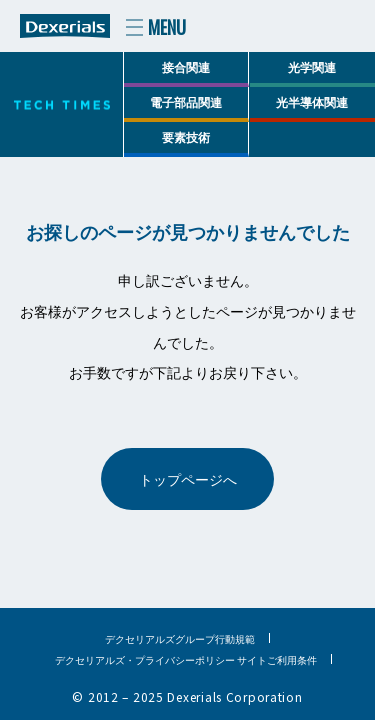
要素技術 (186, 136)
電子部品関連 (186, 101)
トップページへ (188, 478)
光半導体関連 (312, 101)
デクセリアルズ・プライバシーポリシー (145, 659)
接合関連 (186, 66)
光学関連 (312, 66)
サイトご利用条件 (277, 659)
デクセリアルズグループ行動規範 (180, 638)
